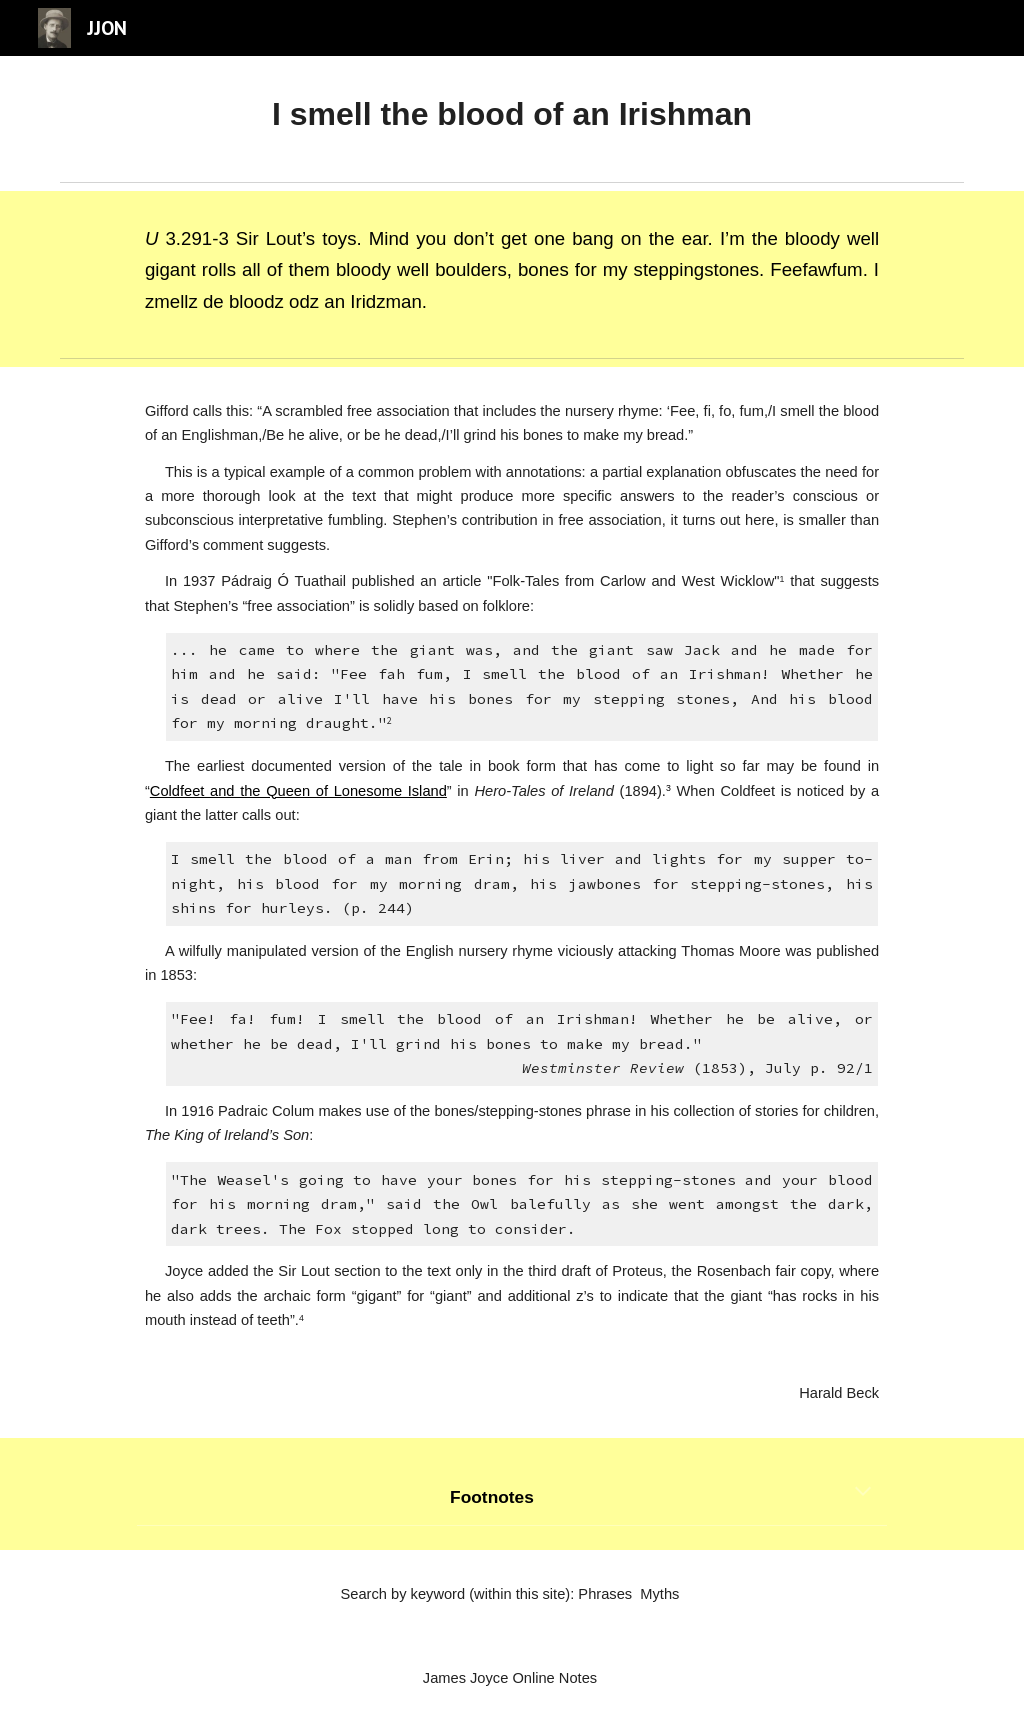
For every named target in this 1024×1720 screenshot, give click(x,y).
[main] (512, 114)
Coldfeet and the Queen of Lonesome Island (298, 791)
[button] (863, 1493)
